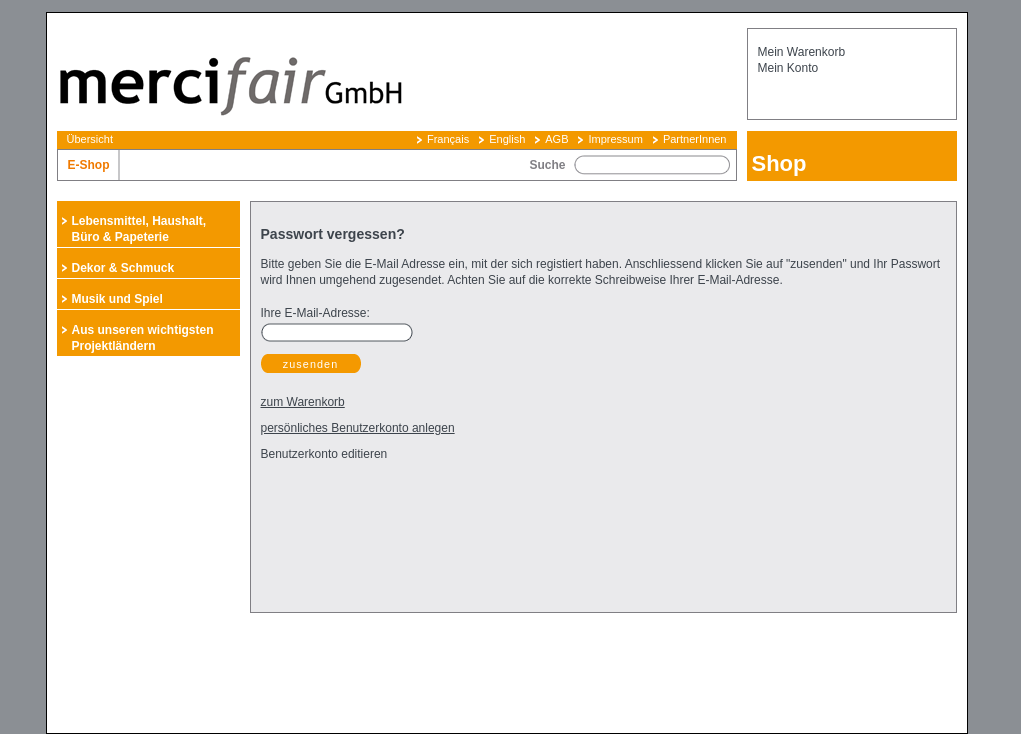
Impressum (615, 139)
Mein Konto (788, 68)
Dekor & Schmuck (123, 268)
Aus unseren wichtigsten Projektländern (143, 338)
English (507, 139)
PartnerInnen (695, 139)
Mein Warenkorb (802, 52)
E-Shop (89, 165)
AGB (556, 139)
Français (448, 139)
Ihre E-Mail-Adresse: (315, 313)
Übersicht (90, 139)
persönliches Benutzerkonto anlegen (358, 428)
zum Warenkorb (303, 402)
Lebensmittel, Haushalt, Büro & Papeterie (139, 229)
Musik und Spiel (117, 299)
